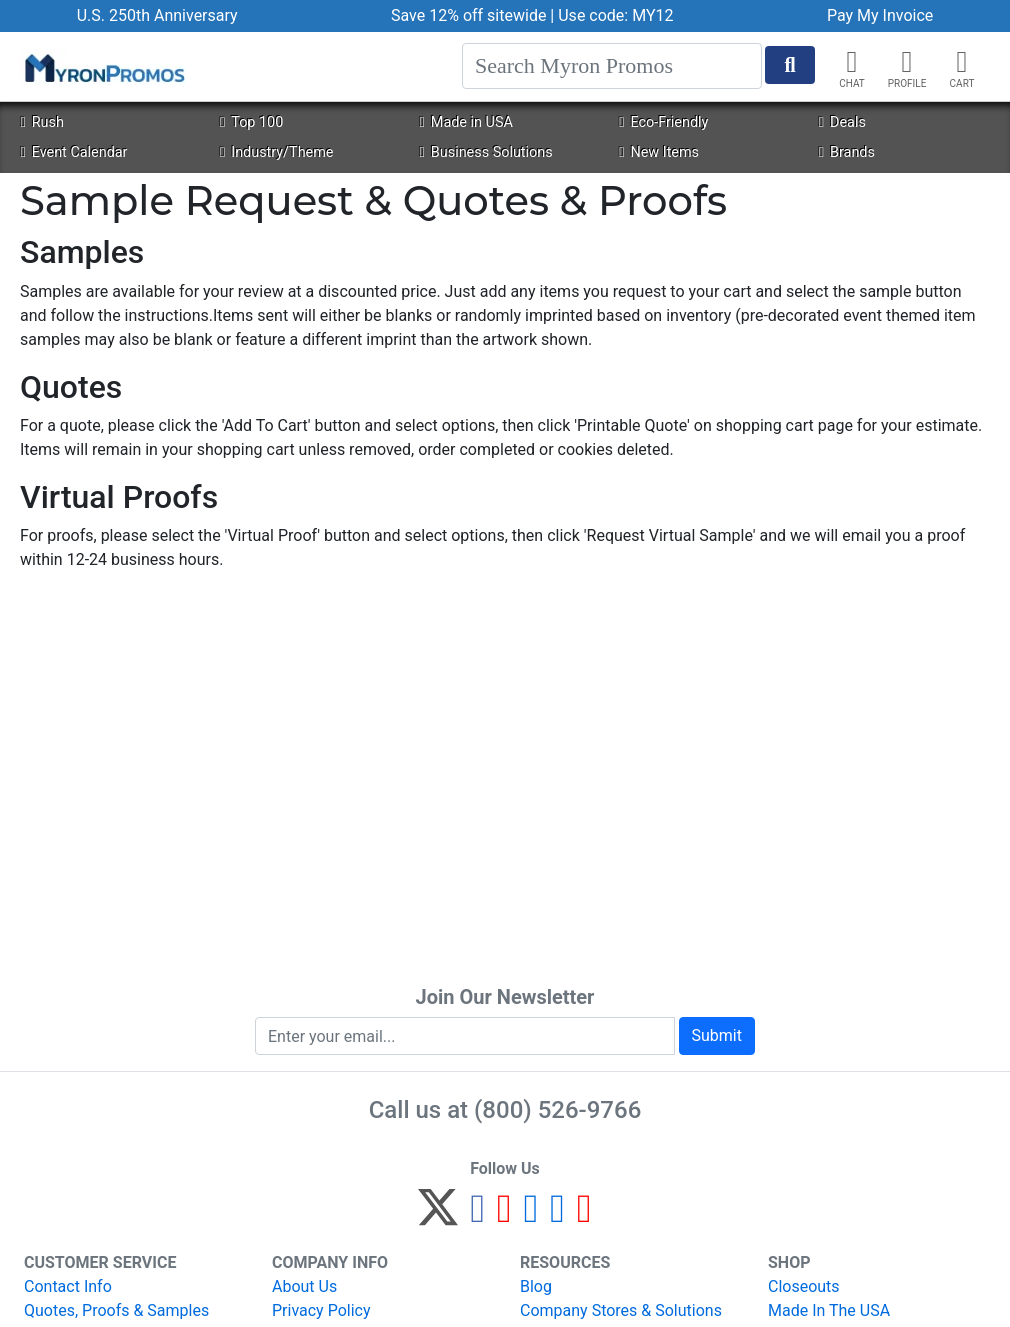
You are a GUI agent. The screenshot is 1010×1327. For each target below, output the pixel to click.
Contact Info (68, 1286)
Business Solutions (486, 152)
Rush (41, 122)
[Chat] (852, 62)
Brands (847, 152)
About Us (304, 1286)
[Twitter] (438, 1216)
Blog (536, 1286)
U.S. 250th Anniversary (157, 15)
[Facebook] (477, 1216)
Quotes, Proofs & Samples (116, 1310)
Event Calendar (73, 152)
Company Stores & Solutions (621, 1310)
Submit (717, 1035)
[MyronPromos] (103, 67)
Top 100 (251, 122)
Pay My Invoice (880, 15)
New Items (659, 152)
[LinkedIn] (557, 1216)
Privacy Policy (321, 1310)
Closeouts (804, 1286)
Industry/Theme (276, 152)
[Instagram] (531, 1216)
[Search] (612, 66)
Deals (842, 122)
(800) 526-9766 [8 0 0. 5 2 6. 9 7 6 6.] (557, 1110)
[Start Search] (790, 65)
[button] (907, 62)
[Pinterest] (504, 1216)
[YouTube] (584, 1216)
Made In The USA (829, 1310)
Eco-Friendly (663, 122)
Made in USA (466, 122)
